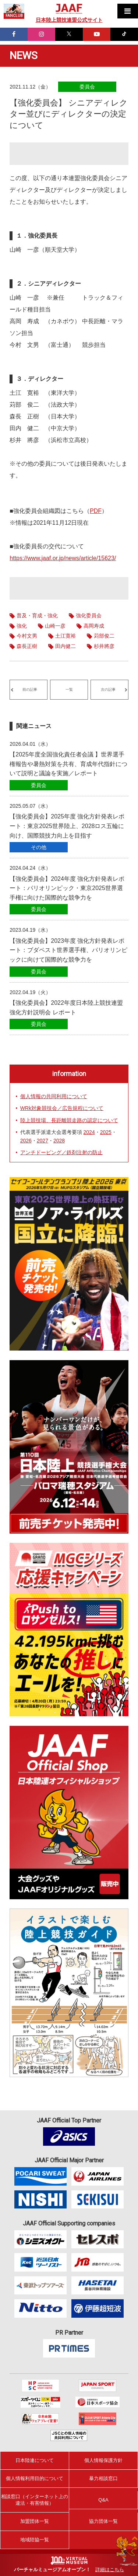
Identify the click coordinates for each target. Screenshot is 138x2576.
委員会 (87, 87)
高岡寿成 (94, 626)
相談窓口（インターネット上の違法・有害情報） (34, 2500)
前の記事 (29, 689)
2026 (26, 1141)
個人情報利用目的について (34, 2478)
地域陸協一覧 (34, 2539)
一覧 (69, 689)
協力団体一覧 (103, 2521)
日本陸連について (34, 2460)
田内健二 (65, 646)
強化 (22, 626)
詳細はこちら (109, 2569)
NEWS (24, 55)
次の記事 (108, 689)
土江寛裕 (65, 636)
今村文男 (27, 636)
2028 (59, 1141)
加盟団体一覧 (34, 2521)
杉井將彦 (104, 646)
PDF (96, 511)
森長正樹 (27, 646)
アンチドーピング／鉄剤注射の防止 (61, 1152)
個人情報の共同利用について (53, 1096)
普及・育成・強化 (37, 615)
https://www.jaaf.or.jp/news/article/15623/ (63, 558)
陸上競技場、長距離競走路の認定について (69, 1120)
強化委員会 (89, 615)
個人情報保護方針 (103, 2460)
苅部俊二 (104, 636)
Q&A (103, 2500)
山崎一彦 (55, 626)
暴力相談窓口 (103, 2478)
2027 (42, 1141)
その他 (38, 847)
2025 (106, 1132)
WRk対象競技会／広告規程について (61, 1108)
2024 (89, 1132)
